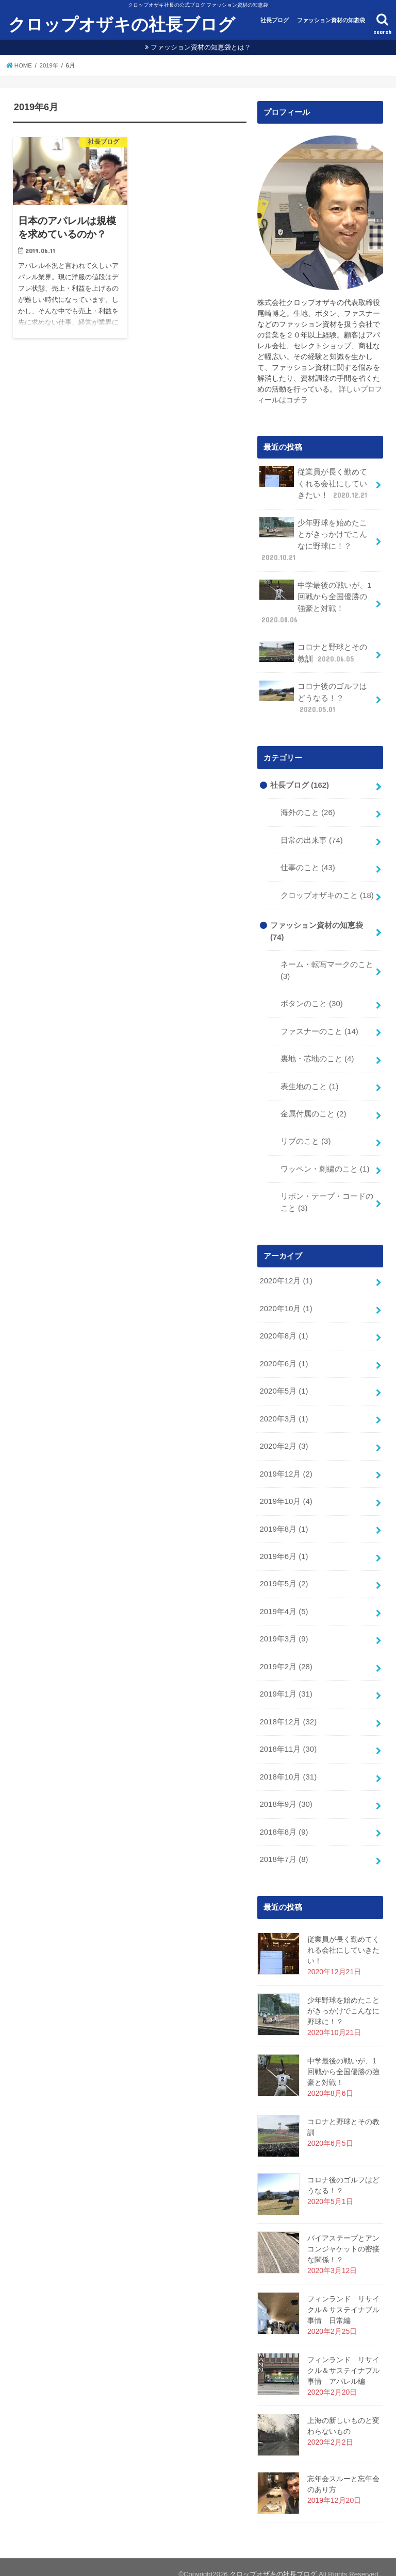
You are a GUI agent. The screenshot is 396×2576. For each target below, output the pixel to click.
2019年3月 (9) (283, 1627)
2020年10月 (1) (285, 1300)
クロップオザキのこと (327, 891)
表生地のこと (309, 1080)
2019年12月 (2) (285, 1464)
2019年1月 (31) (285, 1681)
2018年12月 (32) (287, 1709)
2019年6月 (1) (283, 1545)
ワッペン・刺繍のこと (324, 1162)
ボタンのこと (311, 998)
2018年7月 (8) (283, 1845)
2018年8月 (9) (283, 1818)
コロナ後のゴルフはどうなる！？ (313, 695)
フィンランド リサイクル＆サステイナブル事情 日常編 (343, 2295)
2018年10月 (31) (287, 1763)
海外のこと (307, 809)
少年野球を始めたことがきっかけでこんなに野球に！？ (313, 539)
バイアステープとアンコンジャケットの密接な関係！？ (343, 2234)
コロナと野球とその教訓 (313, 650)
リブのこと (305, 1134)
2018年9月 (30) (285, 1791)
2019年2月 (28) (285, 1654)
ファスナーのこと (319, 1025)
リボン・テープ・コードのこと (326, 1195)
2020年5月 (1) (283, 1382)
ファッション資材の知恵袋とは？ (201, 47)
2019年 (49, 65)
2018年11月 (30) (287, 1736)
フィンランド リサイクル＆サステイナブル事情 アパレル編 (343, 2356)
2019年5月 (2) (283, 1573)
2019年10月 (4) (285, 1491)
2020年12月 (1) (285, 1273)
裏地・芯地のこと (317, 1052)
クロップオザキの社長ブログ (121, 24)
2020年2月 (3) (283, 1436)
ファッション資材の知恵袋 (331, 20)
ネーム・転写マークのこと (326, 965)
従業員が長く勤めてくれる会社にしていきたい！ (314, 483)
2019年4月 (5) (283, 1600)
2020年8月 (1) (283, 1328)
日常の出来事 (311, 837)
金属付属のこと (313, 1107)
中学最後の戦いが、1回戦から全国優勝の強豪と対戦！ (315, 600)
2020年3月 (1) (283, 1409)
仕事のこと (307, 864)
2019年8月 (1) (283, 1518)
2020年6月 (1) (283, 1355)
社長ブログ (274, 20)
